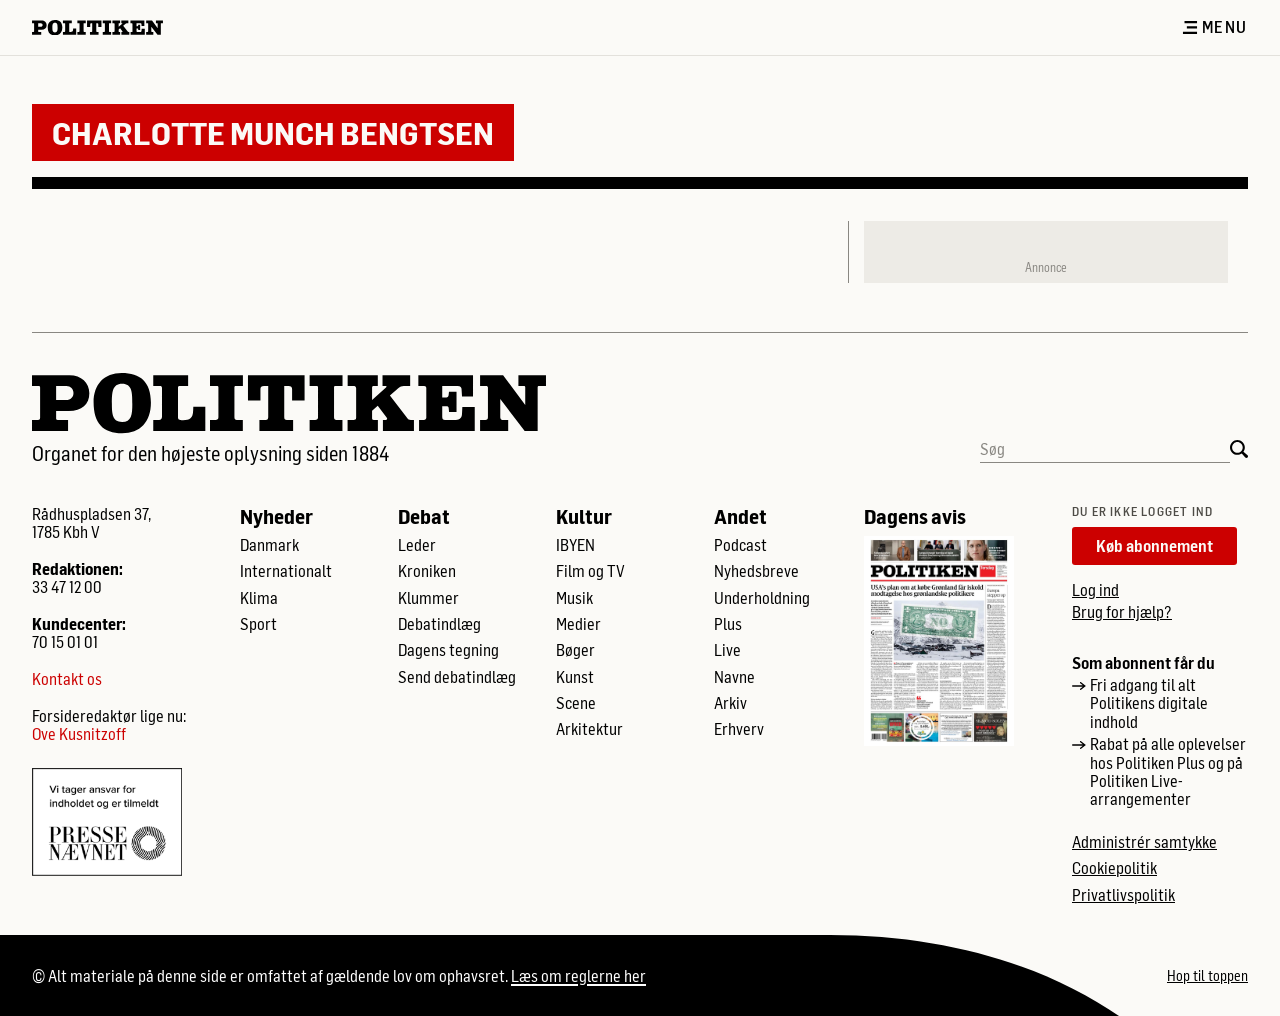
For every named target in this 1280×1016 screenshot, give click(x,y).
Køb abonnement (1154, 545)
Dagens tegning (448, 650)
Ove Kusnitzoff (79, 734)
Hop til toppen (1207, 976)
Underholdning (762, 598)
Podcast (740, 545)
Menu (1215, 27)
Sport (258, 624)
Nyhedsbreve (756, 571)
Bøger (575, 650)
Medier (578, 624)
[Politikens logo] (105, 27)
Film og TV (590, 571)
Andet (740, 516)
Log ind (1095, 589)
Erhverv (739, 729)
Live (727, 650)
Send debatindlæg (457, 677)
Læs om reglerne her (578, 975)
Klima (259, 598)
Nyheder (276, 516)
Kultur (584, 516)
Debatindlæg (439, 624)
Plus (728, 624)
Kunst (575, 677)
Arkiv (730, 703)
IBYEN (575, 545)
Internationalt (286, 571)
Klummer (428, 598)
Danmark (269, 545)
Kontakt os (67, 679)
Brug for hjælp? (1122, 611)
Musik (574, 598)
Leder (417, 545)
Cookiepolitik (1114, 868)
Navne (734, 677)
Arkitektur (589, 729)
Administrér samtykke (1144, 842)
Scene (576, 703)
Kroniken (427, 571)
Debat (424, 516)
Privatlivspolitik (1123, 895)
